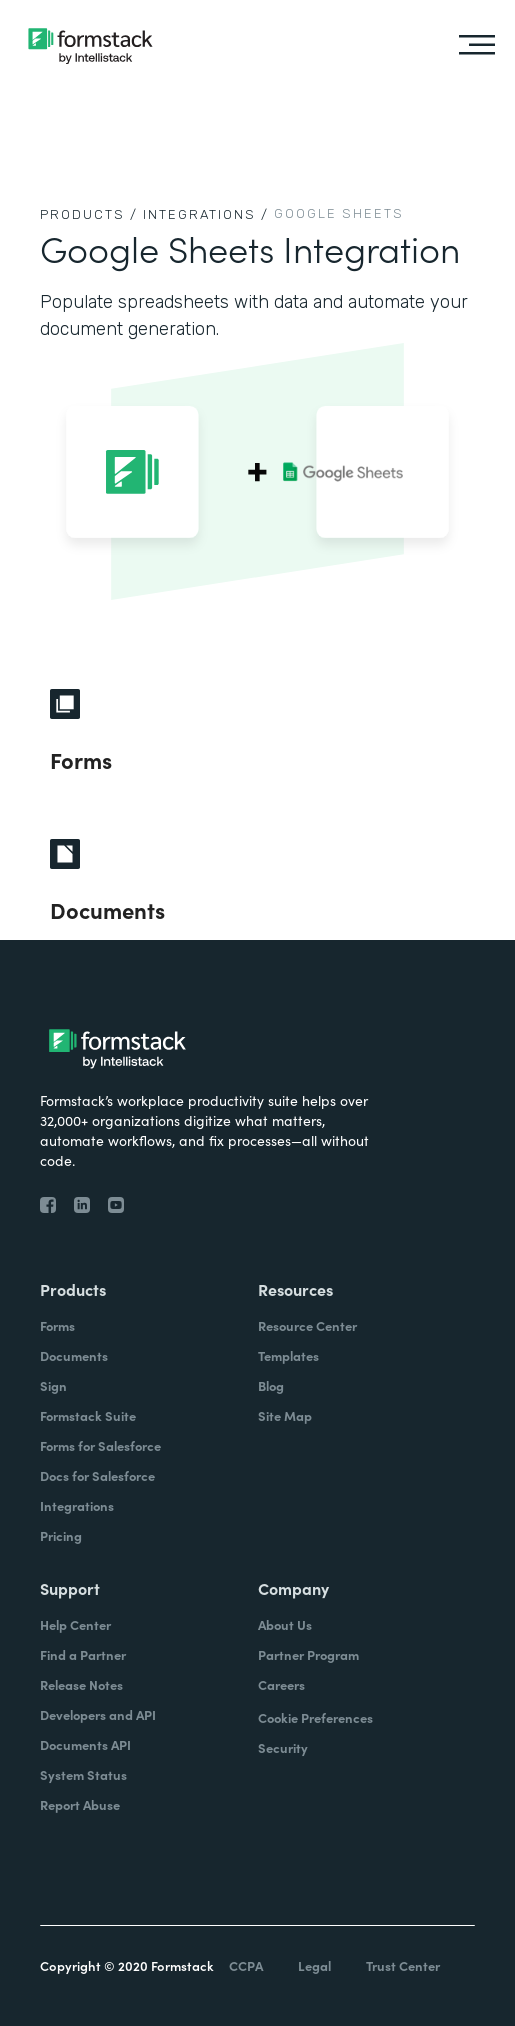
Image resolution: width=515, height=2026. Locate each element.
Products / (89, 214)
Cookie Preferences (315, 1717)
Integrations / (206, 214)
